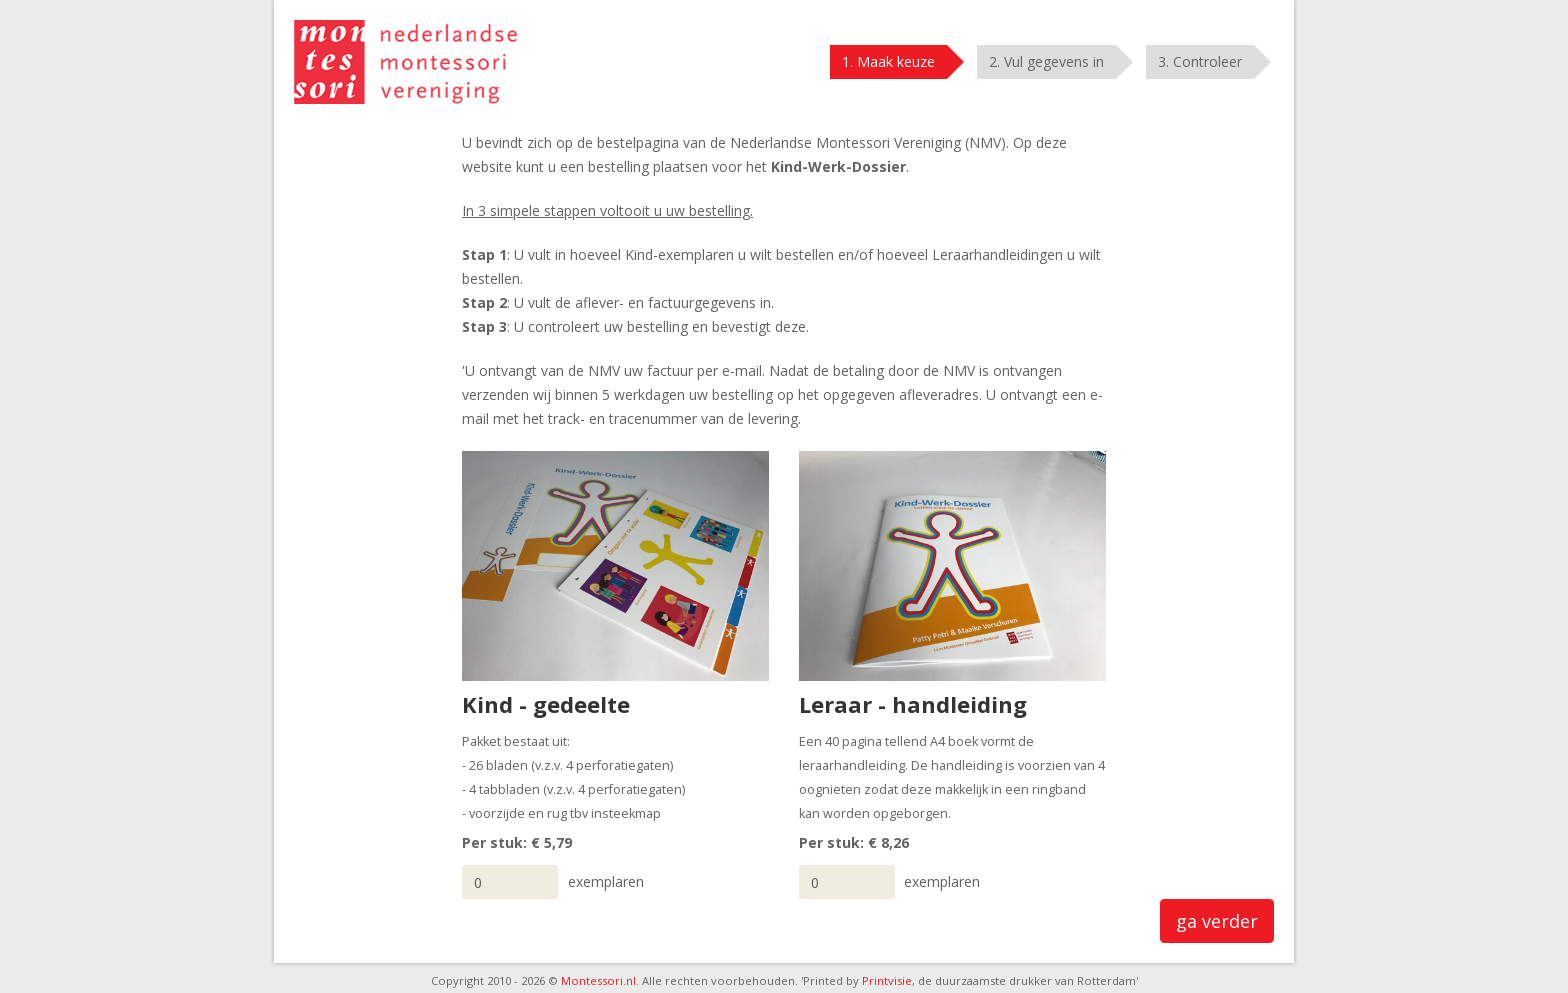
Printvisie (887, 980)
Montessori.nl (598, 980)
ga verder (1217, 921)
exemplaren (606, 881)
